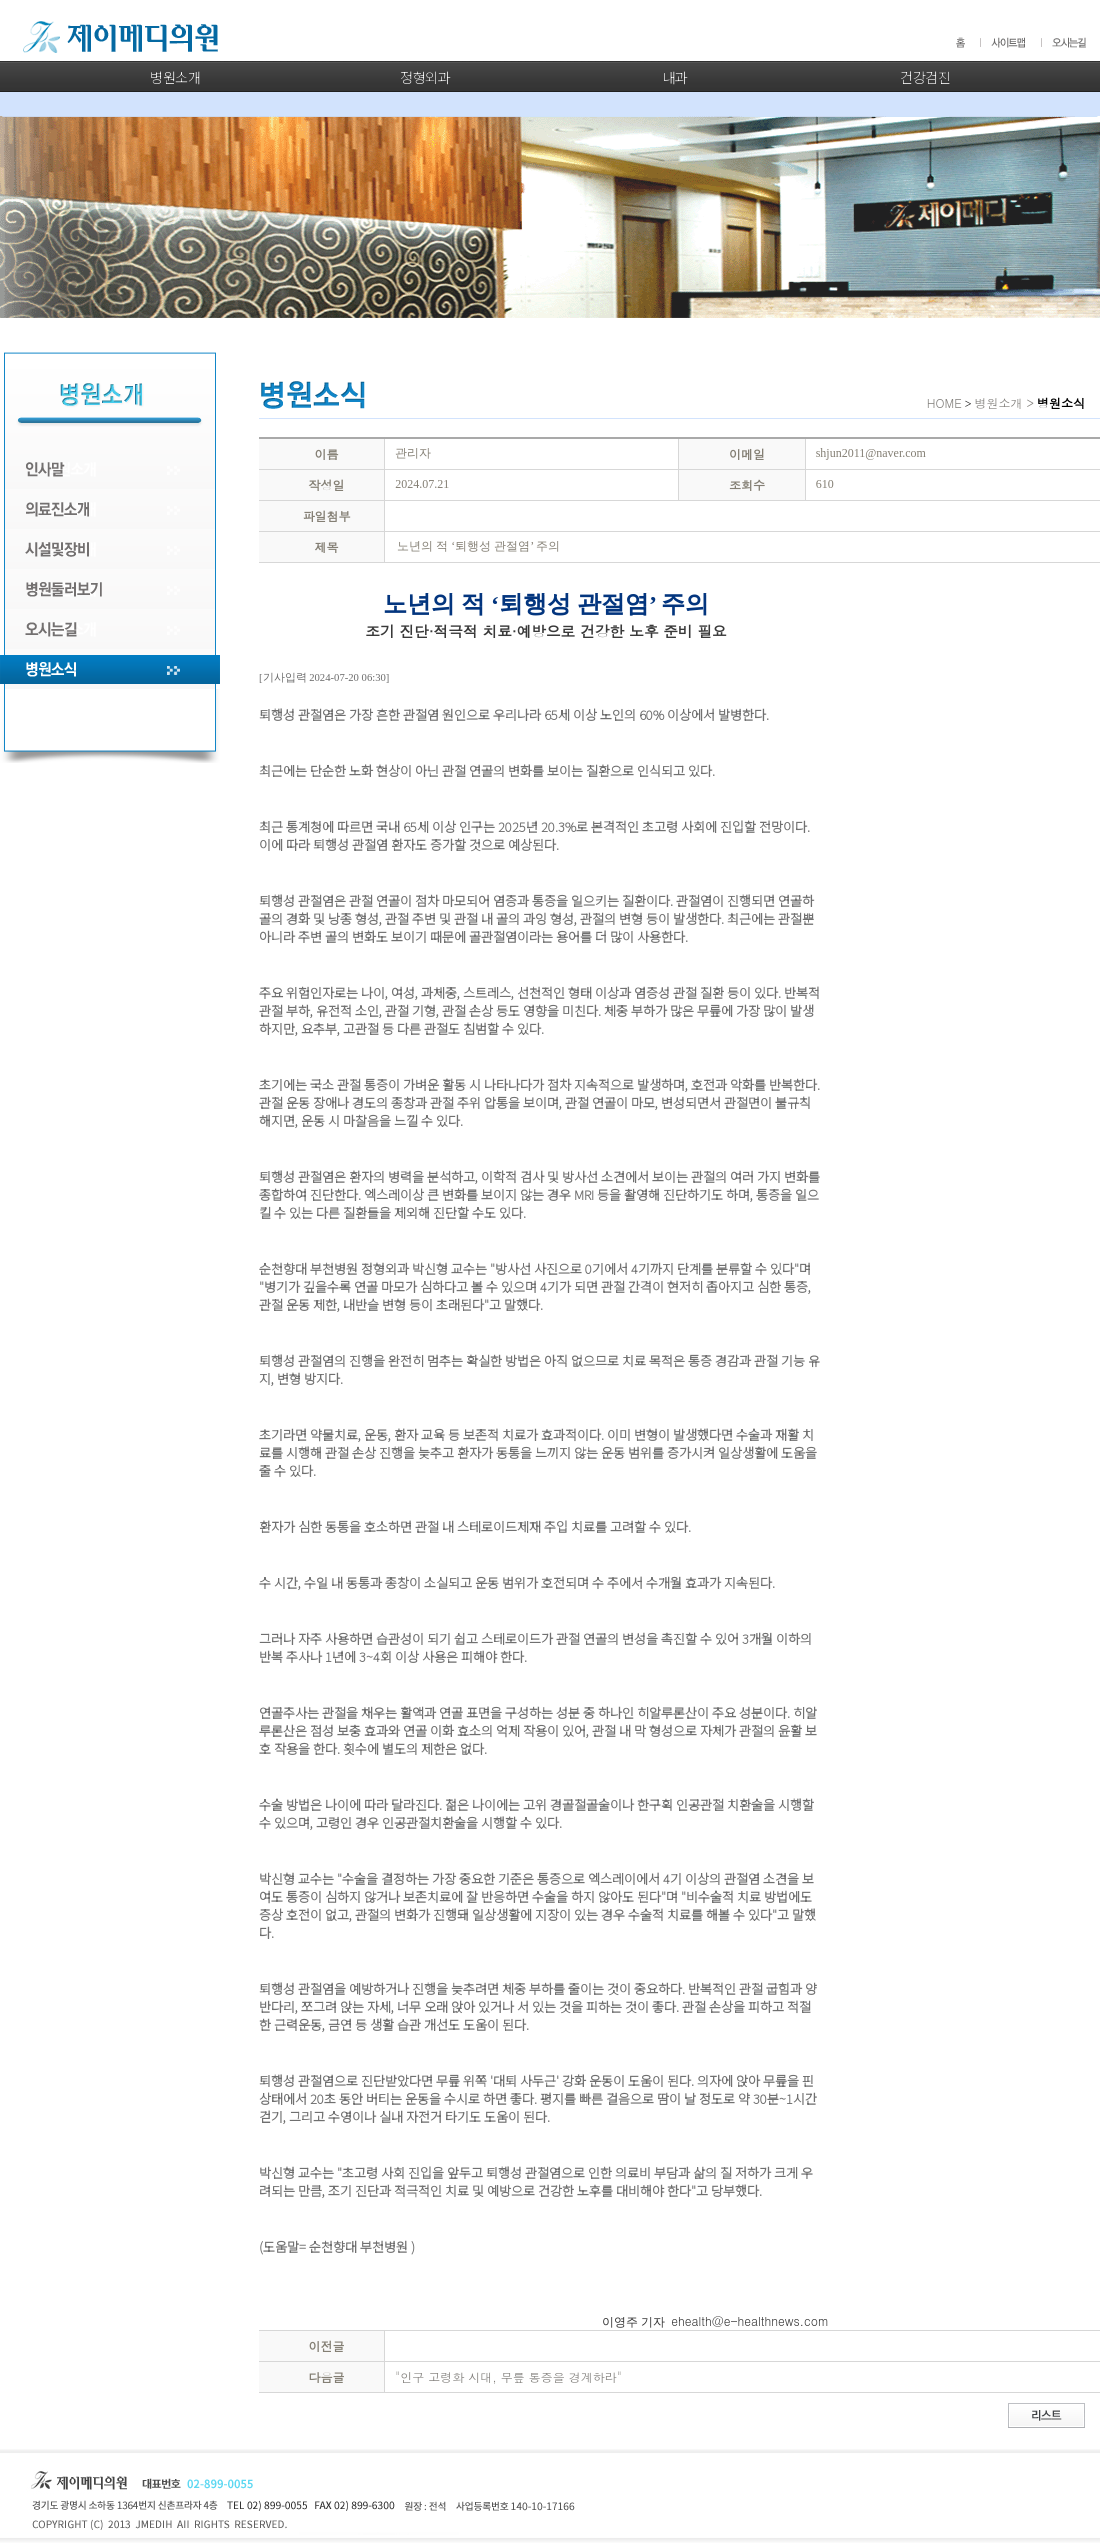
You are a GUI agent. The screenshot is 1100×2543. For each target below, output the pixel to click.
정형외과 (425, 77)
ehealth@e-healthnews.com (750, 2320)
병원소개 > (1004, 402)
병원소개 (175, 77)
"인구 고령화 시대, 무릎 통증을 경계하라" (508, 2376)
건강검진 (925, 77)
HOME (944, 402)
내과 (675, 77)
